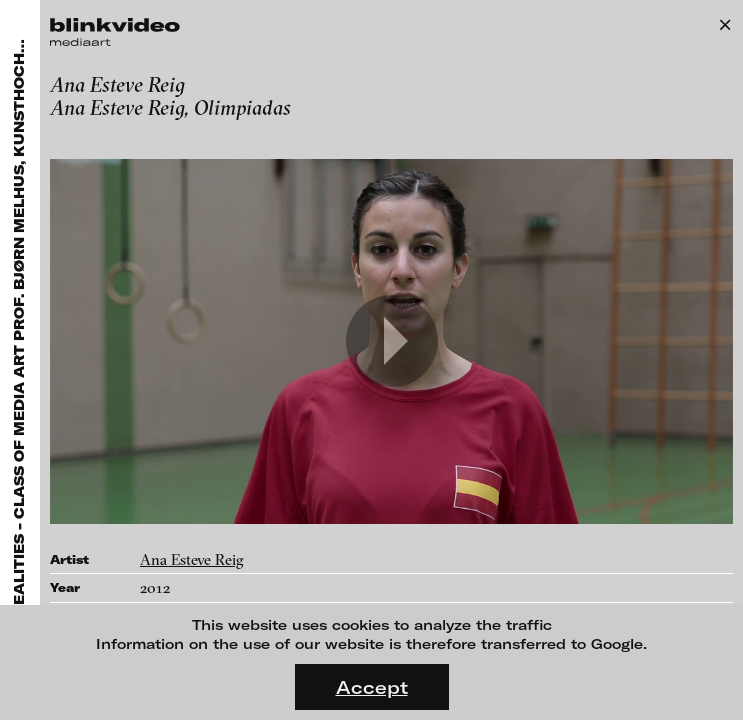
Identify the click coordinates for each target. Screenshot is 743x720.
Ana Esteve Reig (192, 559)
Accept (372, 687)
